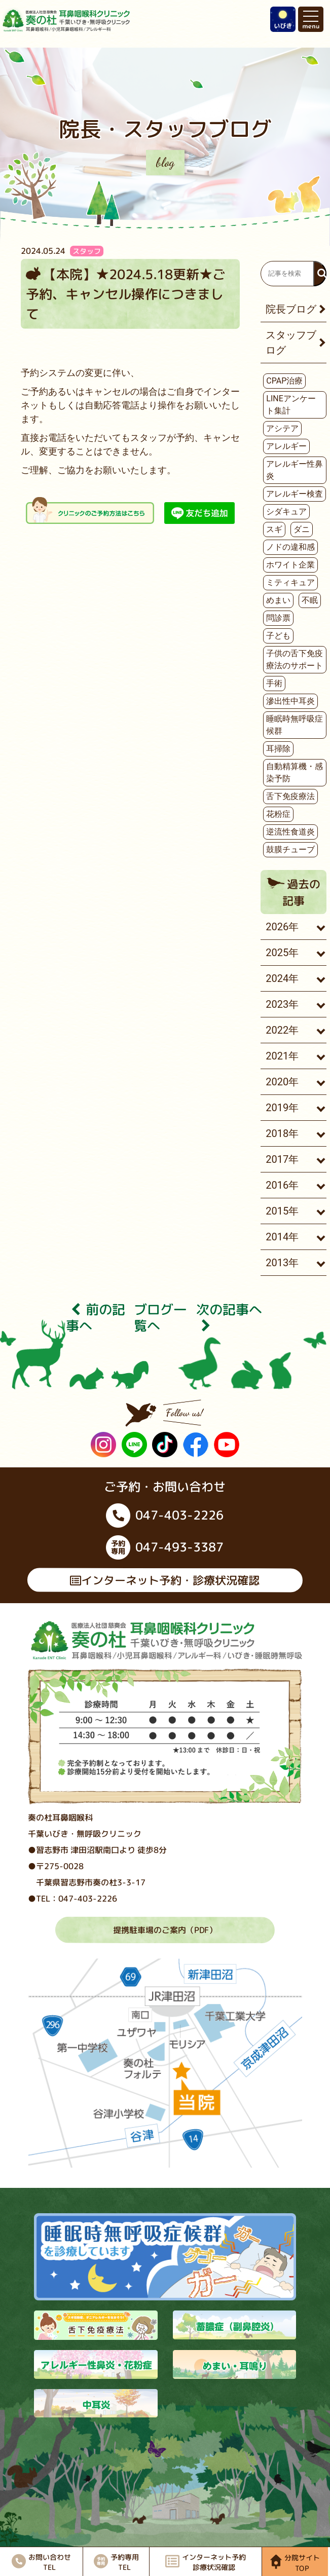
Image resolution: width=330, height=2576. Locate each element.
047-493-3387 (165, 1547)
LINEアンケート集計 (290, 404)
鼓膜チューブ (290, 849)
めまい (278, 600)
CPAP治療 (284, 381)
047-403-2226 (165, 1515)
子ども (278, 635)
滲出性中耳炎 (290, 701)
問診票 (278, 618)
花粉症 (278, 814)
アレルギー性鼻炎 (294, 470)
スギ (274, 529)
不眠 (310, 600)
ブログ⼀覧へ (160, 1317)
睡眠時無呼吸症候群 (294, 725)
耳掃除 (278, 748)
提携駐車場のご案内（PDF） (165, 1930)
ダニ (302, 529)
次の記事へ (229, 1317)
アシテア (282, 428)
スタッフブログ (291, 342)
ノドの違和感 (290, 547)
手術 (274, 683)
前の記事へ (95, 1317)
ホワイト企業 (290, 565)
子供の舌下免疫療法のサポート (294, 659)
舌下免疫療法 (290, 796)
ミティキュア (290, 582)
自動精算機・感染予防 (294, 772)
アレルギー (286, 446)
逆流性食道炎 (290, 832)
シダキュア (286, 511)
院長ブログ (291, 309)
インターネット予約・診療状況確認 (165, 1580)
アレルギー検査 (294, 494)
